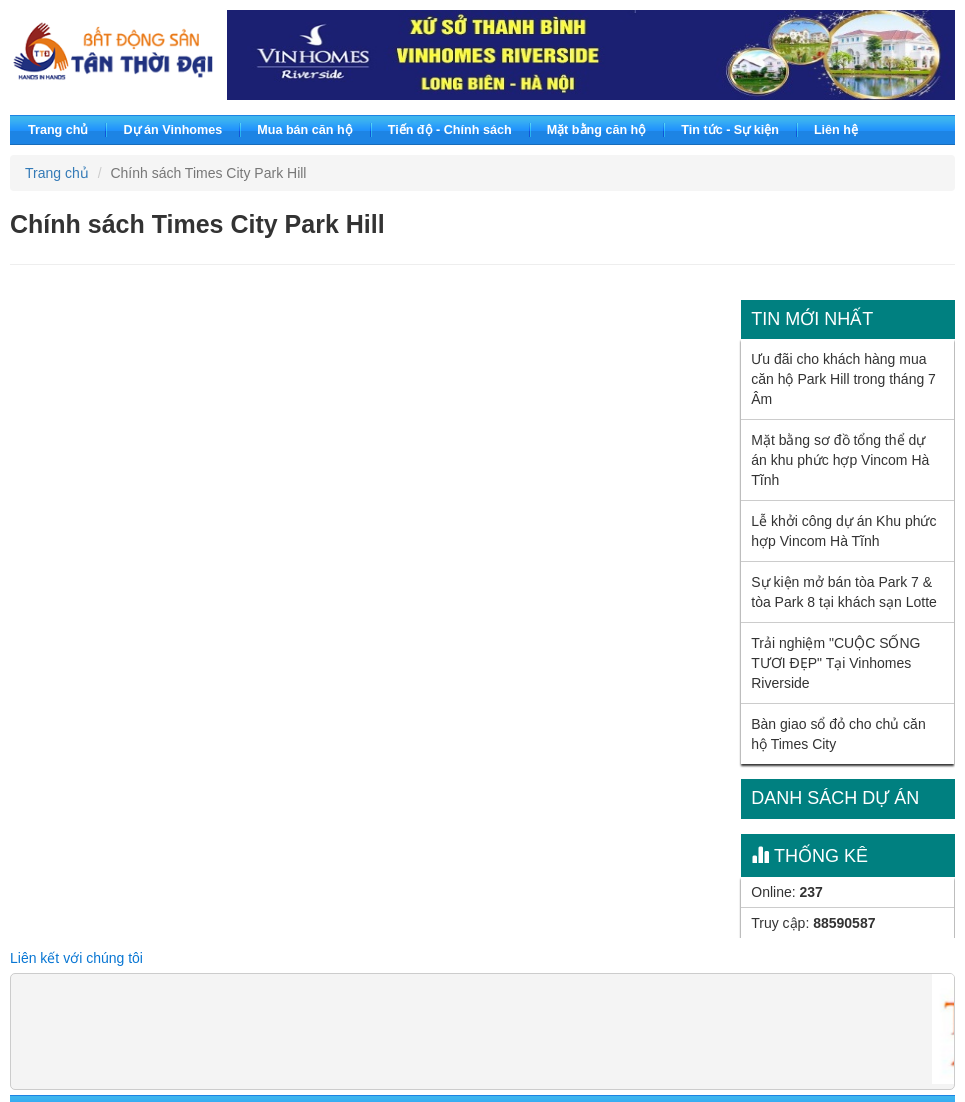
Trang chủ (58, 130)
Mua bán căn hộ (304, 130)
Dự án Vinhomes (172, 130)
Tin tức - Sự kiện (730, 130)
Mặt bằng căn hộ (597, 130)
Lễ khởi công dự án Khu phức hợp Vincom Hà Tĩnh (843, 531)
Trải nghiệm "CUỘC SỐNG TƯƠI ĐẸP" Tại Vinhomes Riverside (835, 663)
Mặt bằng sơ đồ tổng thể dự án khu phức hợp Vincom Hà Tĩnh (840, 460)
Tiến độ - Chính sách (450, 130)
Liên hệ (836, 130)
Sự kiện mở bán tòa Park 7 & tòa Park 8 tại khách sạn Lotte (844, 592)
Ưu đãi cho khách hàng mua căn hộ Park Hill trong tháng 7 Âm (843, 379)
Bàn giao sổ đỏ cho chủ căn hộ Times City (838, 734)
